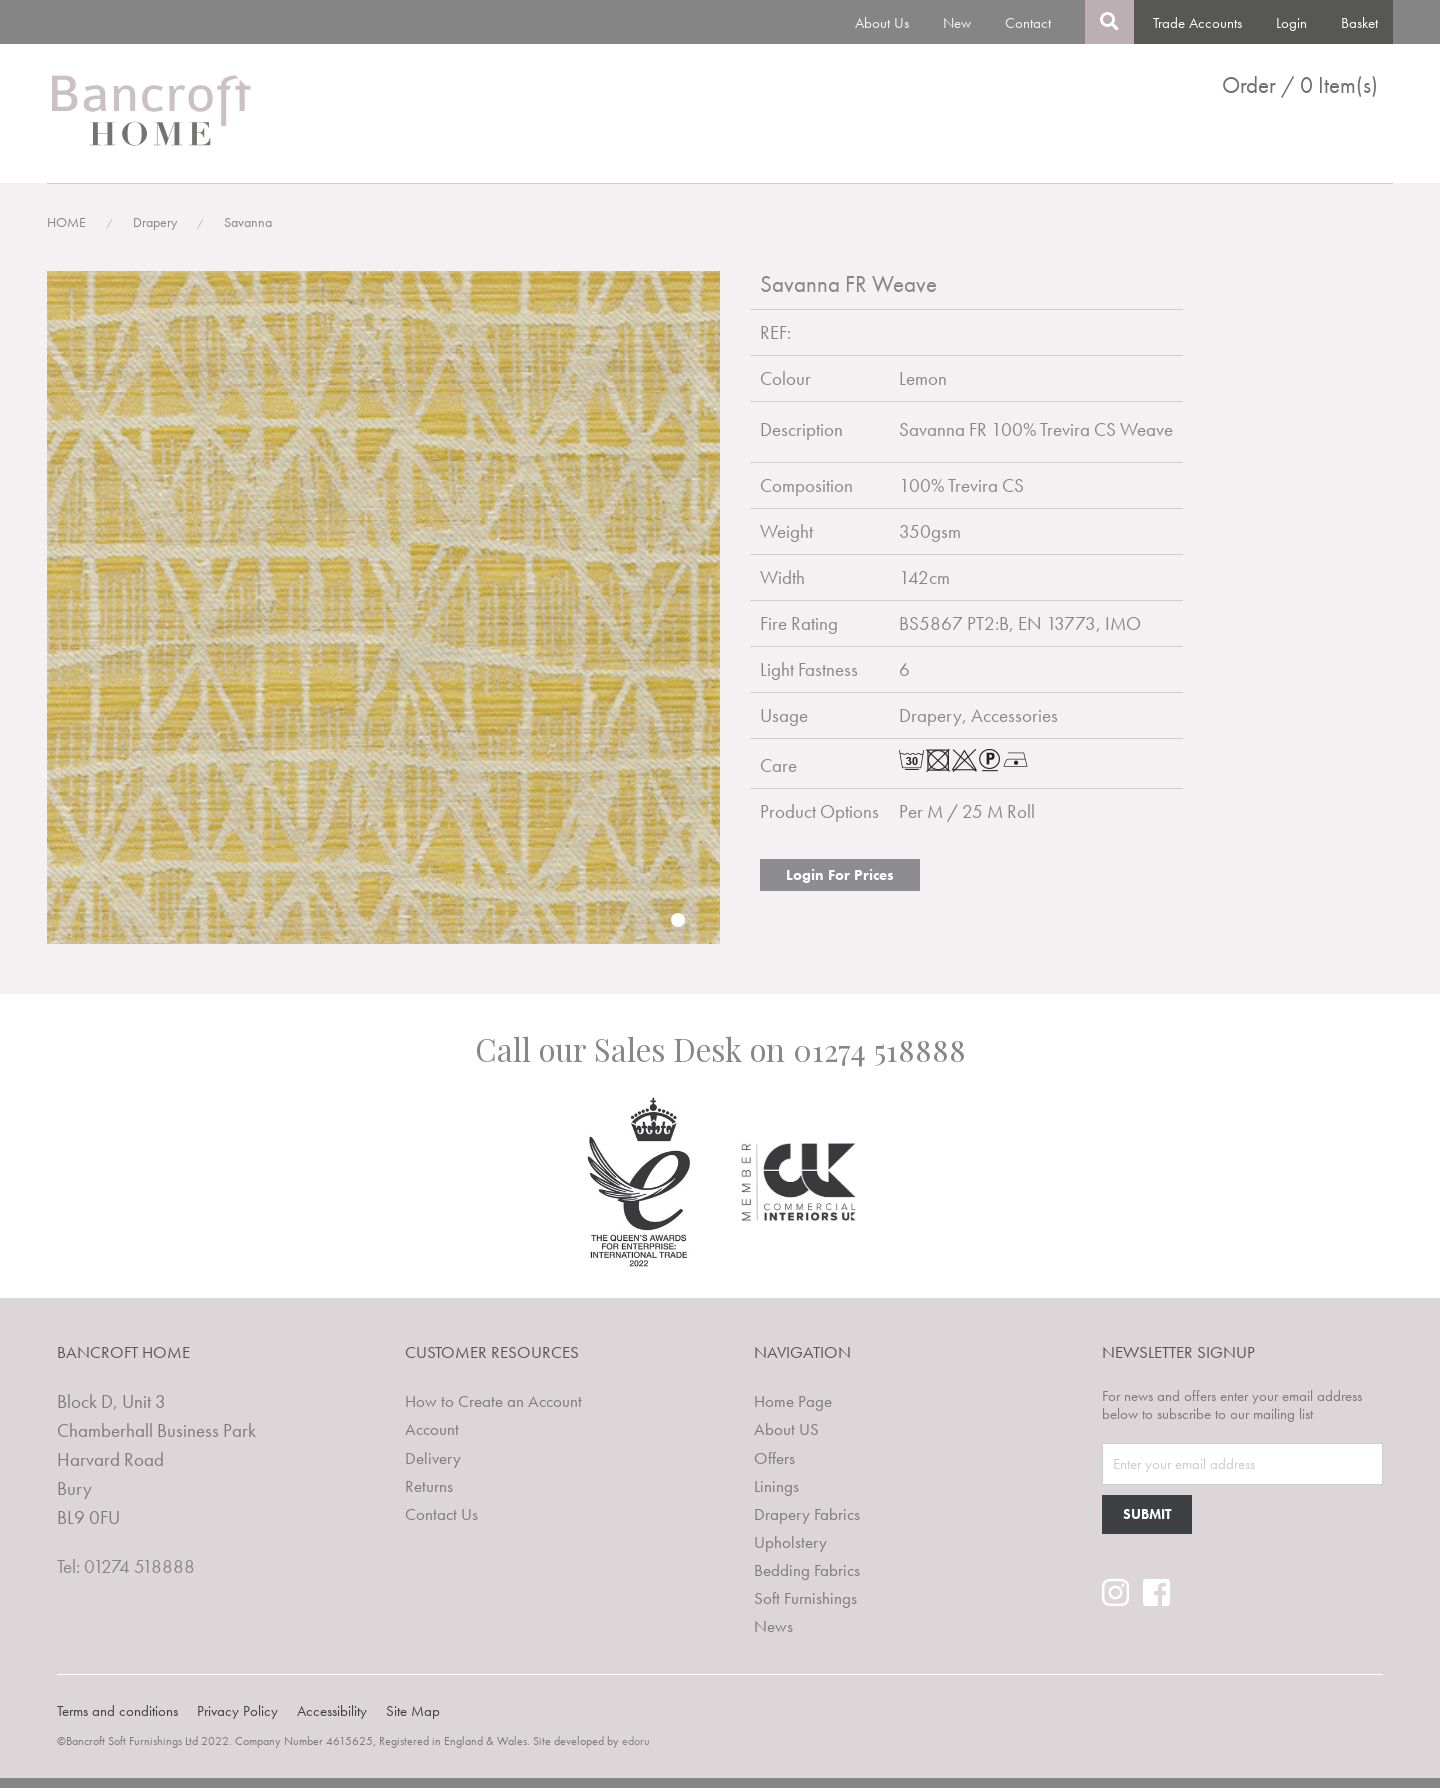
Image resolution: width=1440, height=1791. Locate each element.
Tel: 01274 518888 (126, 1572)
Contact (1028, 23)
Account (432, 1433)
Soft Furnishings (805, 1601)
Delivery (433, 1461)
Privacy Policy (237, 1714)
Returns (429, 1489)
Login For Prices (840, 881)
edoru (636, 1744)
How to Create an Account (493, 1406)
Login (1291, 23)
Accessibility (332, 1714)
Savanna (248, 228)
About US (786, 1433)
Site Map (413, 1714)
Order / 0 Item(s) (1300, 86)
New (957, 23)
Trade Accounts (1197, 23)
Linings (756, 148)
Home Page (793, 1406)
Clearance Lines (1252, 148)
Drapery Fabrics (866, 148)
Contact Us (441, 1517)
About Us (882, 23)
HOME (66, 228)
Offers (774, 1461)
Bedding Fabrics (1113, 148)
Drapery (155, 228)
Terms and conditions (117, 1714)
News (1358, 148)
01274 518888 (879, 1055)
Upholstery (989, 148)
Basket (1359, 23)
